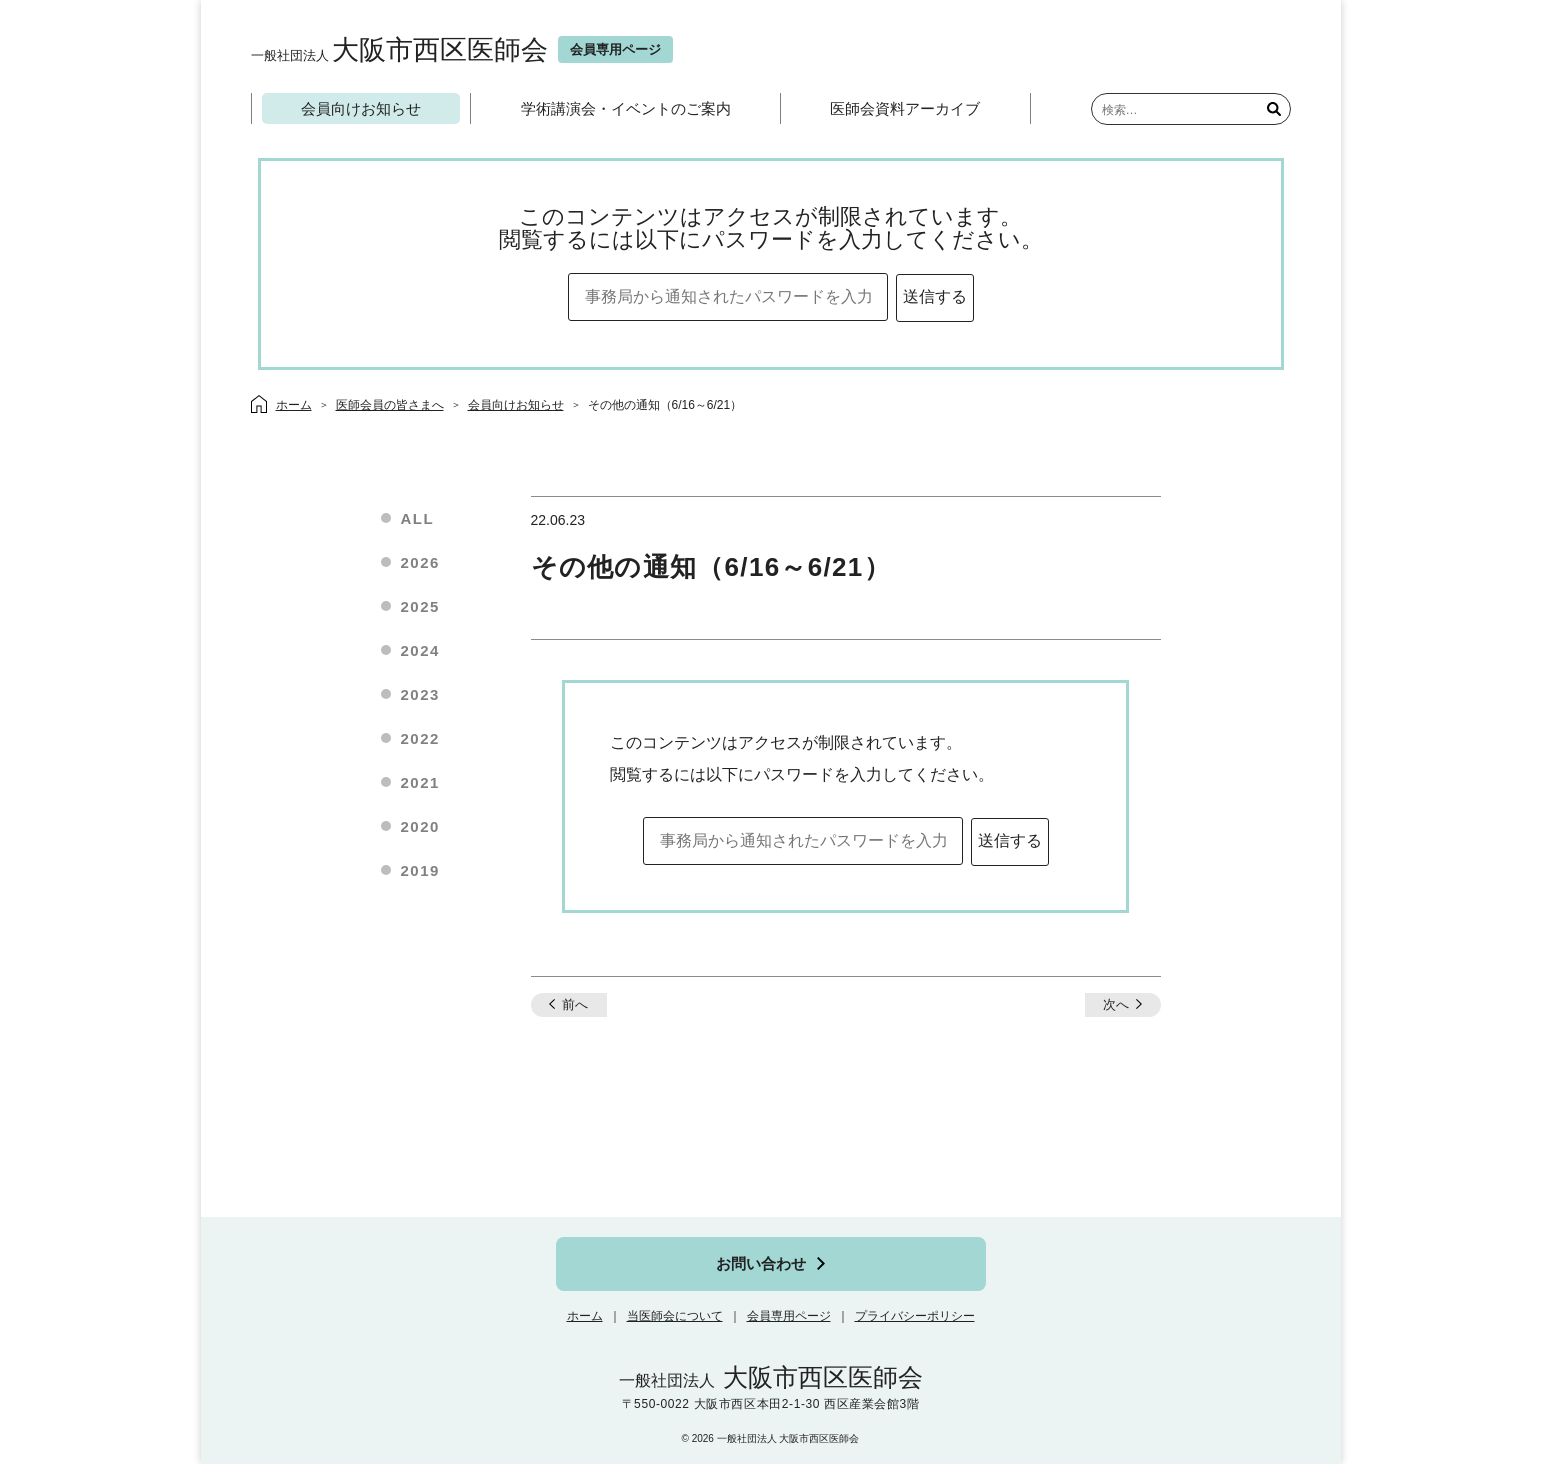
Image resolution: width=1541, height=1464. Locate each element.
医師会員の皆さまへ (390, 405)
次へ (1116, 1004)
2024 (420, 650)
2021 (420, 782)
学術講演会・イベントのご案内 (626, 108)
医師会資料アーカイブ (905, 108)
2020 (420, 826)
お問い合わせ (761, 1263)
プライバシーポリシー (915, 1316)
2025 (420, 606)
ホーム (585, 1316)
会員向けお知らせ (361, 108)
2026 (420, 562)
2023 (420, 694)
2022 (420, 738)
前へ (575, 1004)
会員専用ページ (789, 1316)
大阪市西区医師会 (399, 49)
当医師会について (675, 1316)
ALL (418, 518)
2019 (420, 870)
